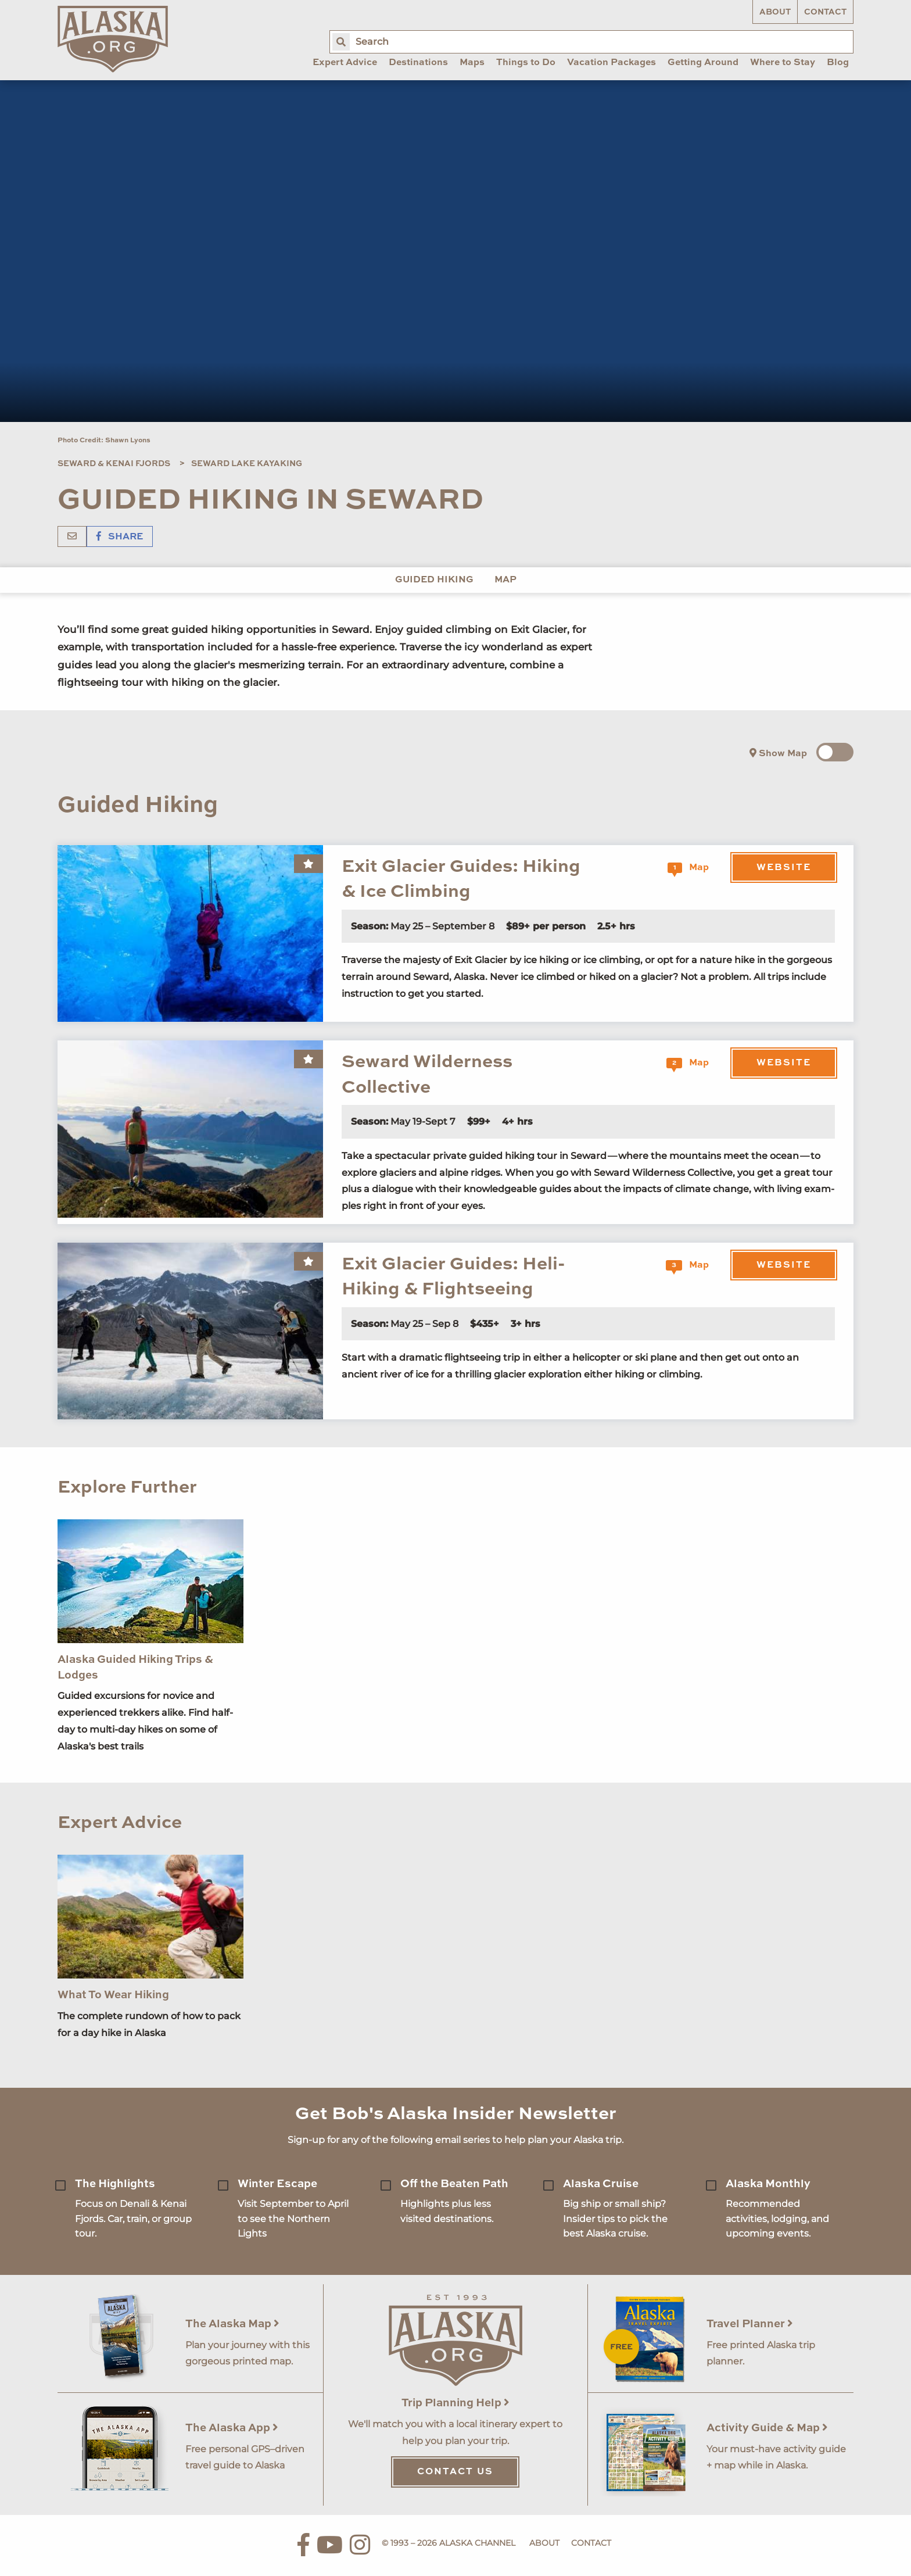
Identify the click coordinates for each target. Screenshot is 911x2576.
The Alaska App (231, 2428)
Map (505, 580)
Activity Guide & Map (767, 2428)
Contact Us (455, 2472)
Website (783, 867)
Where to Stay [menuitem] (782, 62)
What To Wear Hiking (113, 1995)
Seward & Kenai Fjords (114, 464)
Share (119, 537)
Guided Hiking (434, 580)
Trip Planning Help (455, 2403)
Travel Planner (749, 2324)
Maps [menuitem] (472, 62)
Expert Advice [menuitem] (345, 62)
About (775, 12)
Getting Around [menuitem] (703, 62)
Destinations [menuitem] (418, 62)
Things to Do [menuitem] (525, 62)
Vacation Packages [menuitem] (611, 62)
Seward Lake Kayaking (246, 464)
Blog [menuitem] (838, 62)
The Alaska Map (232, 2324)
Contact (825, 12)
